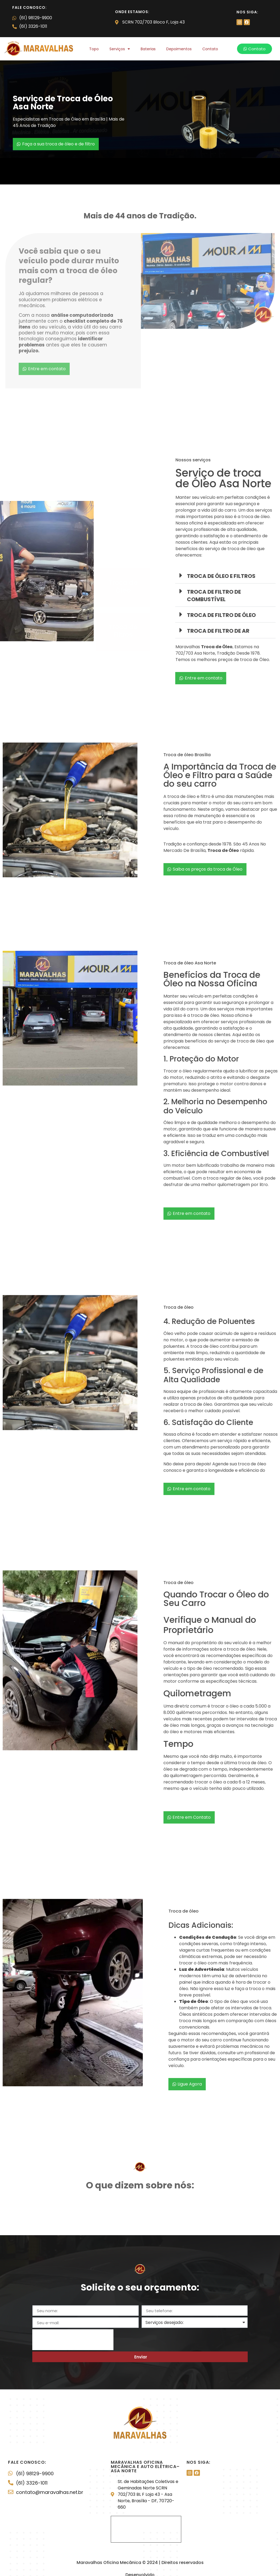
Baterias (148, 49)
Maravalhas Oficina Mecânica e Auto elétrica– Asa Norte (145, 2466)
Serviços (119, 48)
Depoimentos (179, 49)
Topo (94, 49)
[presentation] (72, 2339)
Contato (210, 49)
